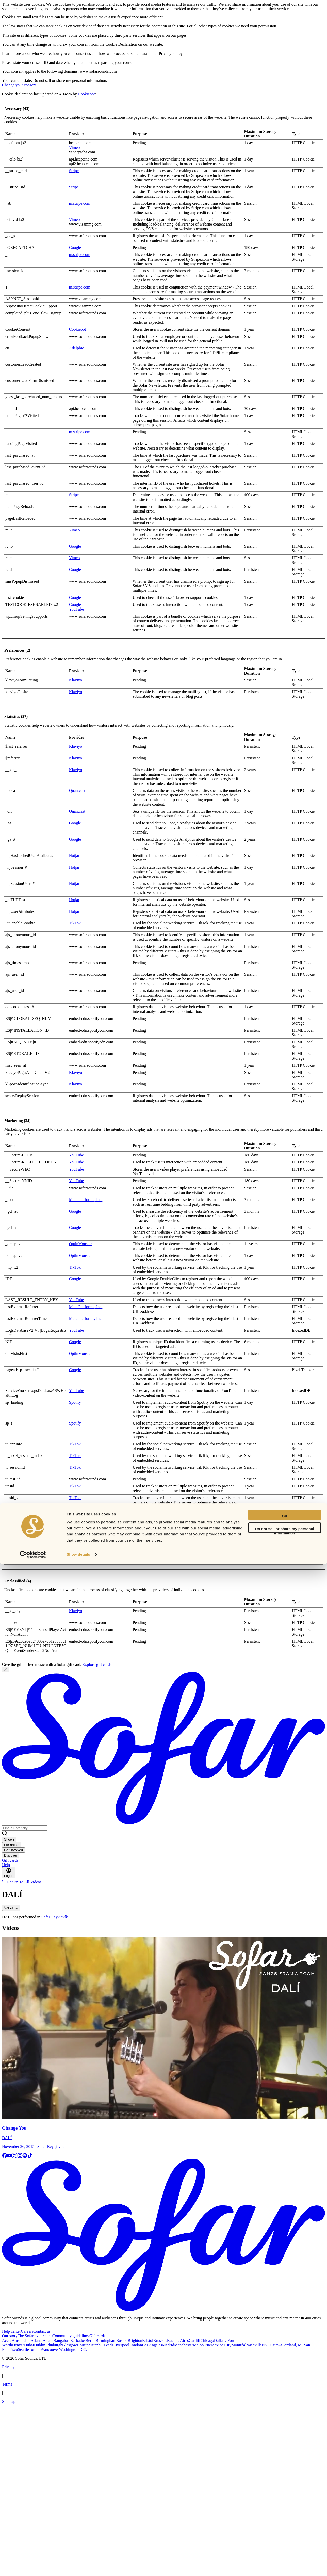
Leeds (108, 2345)
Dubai (29, 2345)
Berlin (91, 2340)
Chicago (207, 2340)
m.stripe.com (79, 203)
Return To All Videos (22, 1882)
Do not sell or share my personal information (284, 1307)
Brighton (135, 2340)
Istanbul (97, 2345)
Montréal (238, 2345)
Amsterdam (21, 2340)
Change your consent (19, 85)
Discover (10, 1855)
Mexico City (221, 2345)
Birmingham (106, 2340)
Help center (11, 2331)
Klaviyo (75, 680)
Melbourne (202, 2345)
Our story (10, 2336)
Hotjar (74, 855)
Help (6, 1865)
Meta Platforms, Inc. (86, 1199)
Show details (78, 1332)
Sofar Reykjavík (54, 1917)
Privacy (8, 2367)
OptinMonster (80, 1244)
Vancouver (50, 2349)
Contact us (42, 2331)
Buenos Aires (178, 2340)
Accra (7, 2340)
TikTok (75, 923)
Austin (48, 2340)
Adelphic (76, 348)
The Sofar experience (35, 2336)
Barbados (77, 2340)
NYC (266, 2345)
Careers (27, 2331)
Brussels (160, 2340)
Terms (7, 2384)
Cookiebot (86, 94)
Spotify (75, 1402)
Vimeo (74, 147)
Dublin (39, 2345)
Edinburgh (53, 2345)
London (135, 2345)
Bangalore (62, 2340)
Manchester (183, 2345)
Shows (9, 1839)
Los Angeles (152, 2345)
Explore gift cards (96, 1664)
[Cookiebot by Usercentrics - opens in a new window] (33, 1332)
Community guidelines (70, 2336)
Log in (8, 1873)
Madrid (168, 2345)
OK (285, 1294)
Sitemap (8, 2401)
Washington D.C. (73, 2349)
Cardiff (195, 2340)
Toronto (35, 2349)
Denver (18, 2345)
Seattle (23, 2349)
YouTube (76, 609)
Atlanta (37, 2340)
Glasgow (69, 2345)
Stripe (74, 171)
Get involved (13, 1850)
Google (75, 247)
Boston (122, 2340)
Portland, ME (293, 2345)
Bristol (147, 2340)
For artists (11, 1845)
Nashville (254, 2345)
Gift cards (10, 1860)
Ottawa (276, 2345)
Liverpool (121, 2345)
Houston (83, 2345)
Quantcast (77, 790)
